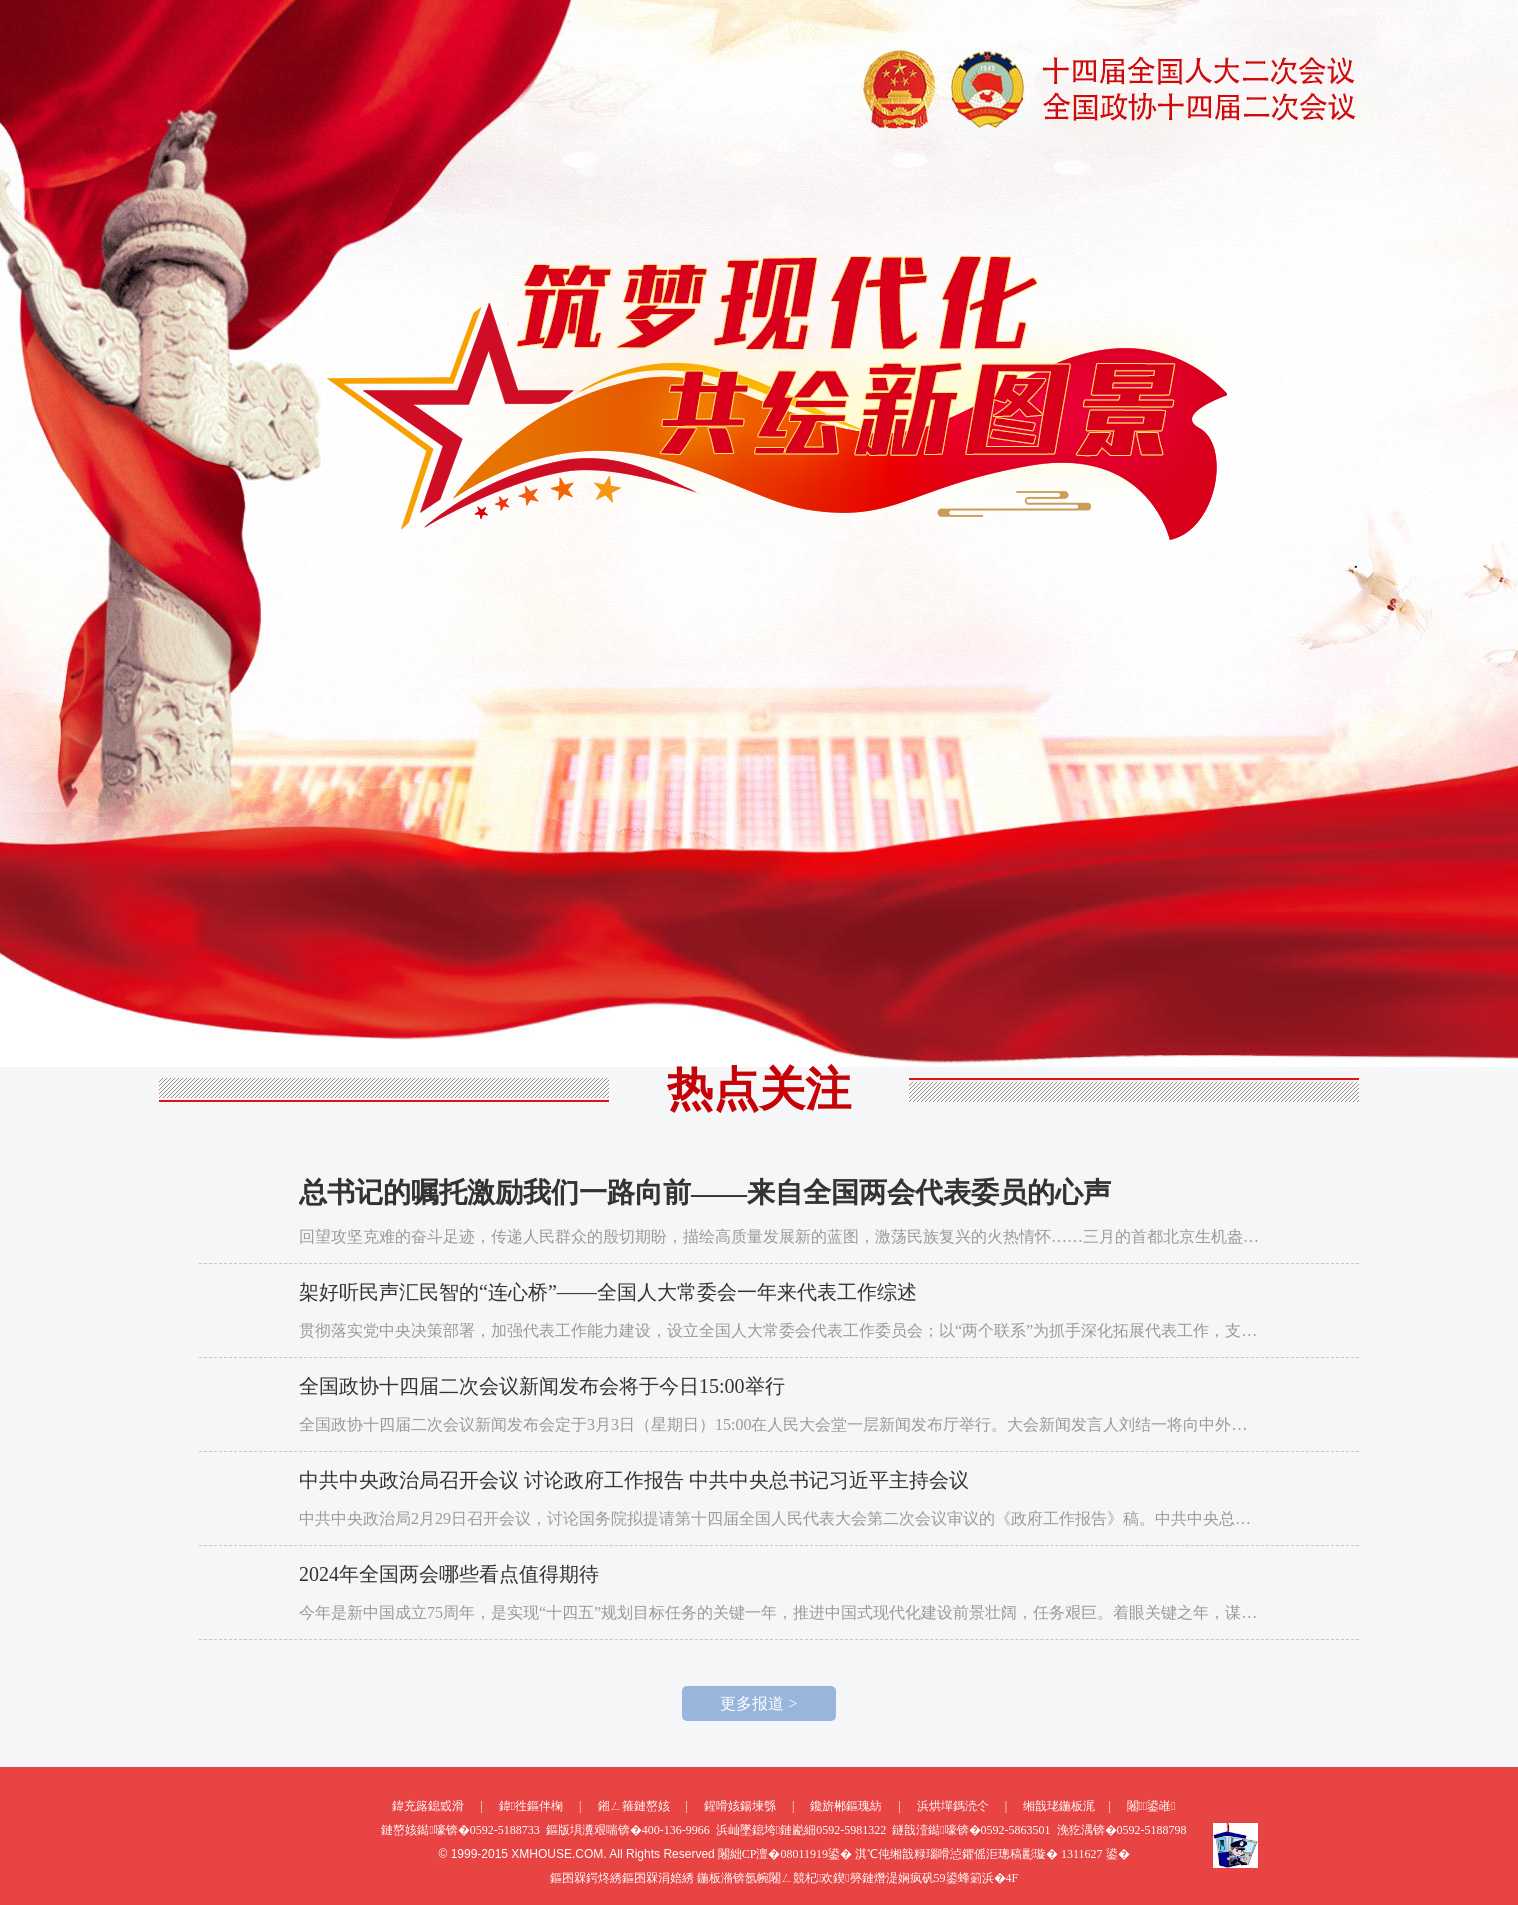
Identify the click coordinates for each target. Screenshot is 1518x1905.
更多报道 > (758, 1703)
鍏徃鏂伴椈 (531, 1806)
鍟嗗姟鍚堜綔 (740, 1806)
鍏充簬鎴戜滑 (428, 1806)
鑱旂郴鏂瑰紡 (846, 1806)
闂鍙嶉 (1151, 1806)
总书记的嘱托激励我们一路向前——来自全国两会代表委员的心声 (705, 1192)
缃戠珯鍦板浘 (1059, 1806)
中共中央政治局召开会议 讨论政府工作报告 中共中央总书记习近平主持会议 (634, 1480)
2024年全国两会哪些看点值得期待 (449, 1574)
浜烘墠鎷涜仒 (953, 1806)
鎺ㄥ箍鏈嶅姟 (634, 1806)
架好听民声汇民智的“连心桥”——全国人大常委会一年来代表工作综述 (608, 1292)
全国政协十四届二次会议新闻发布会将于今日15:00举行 (542, 1386)
